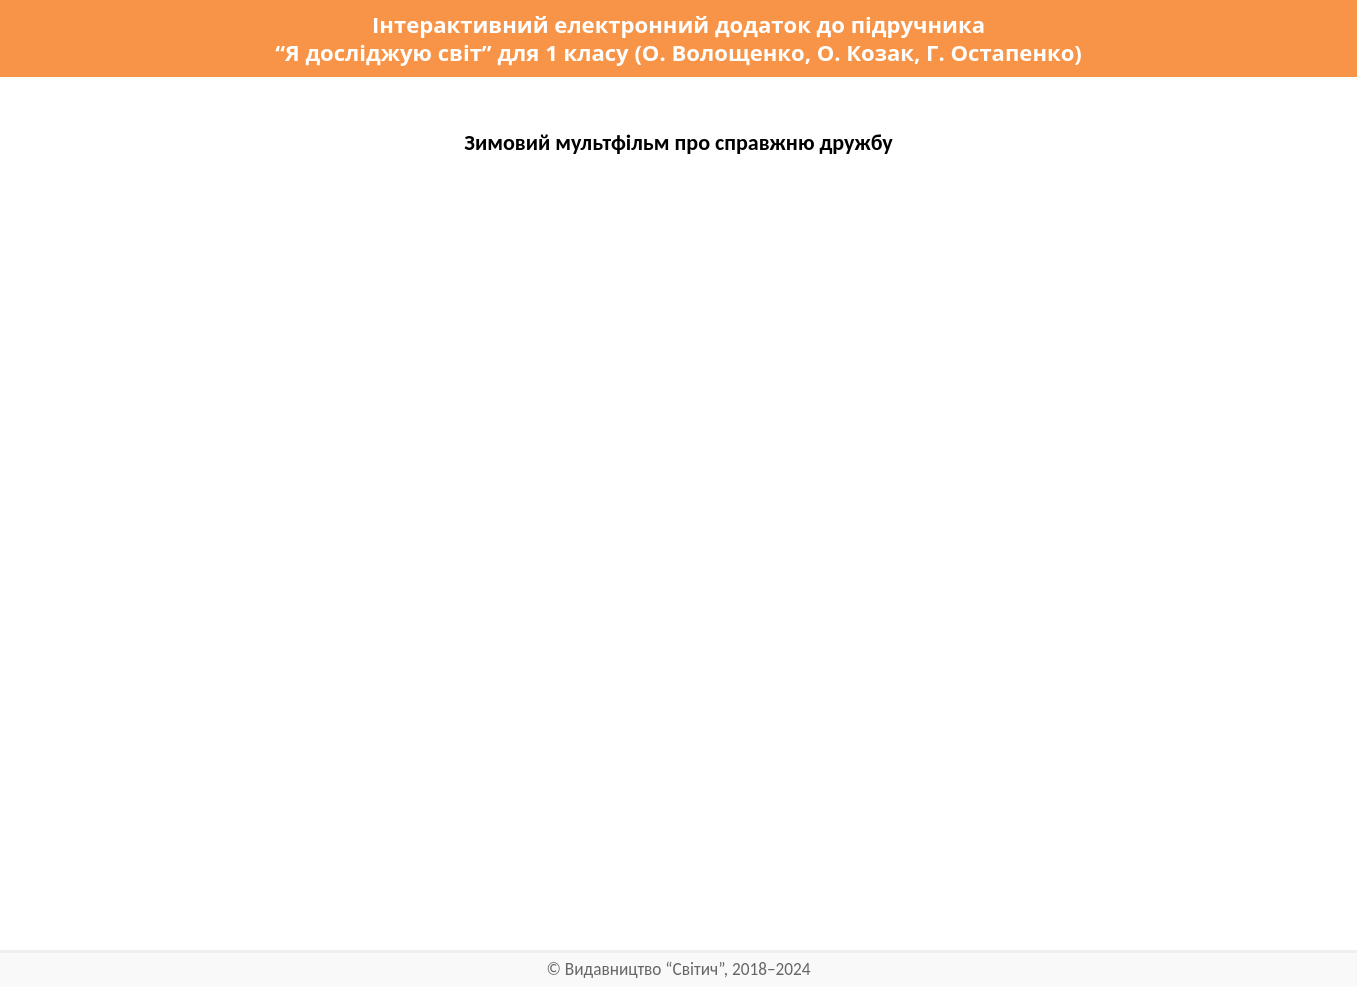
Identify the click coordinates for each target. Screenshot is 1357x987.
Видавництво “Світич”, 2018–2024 (688, 969)
